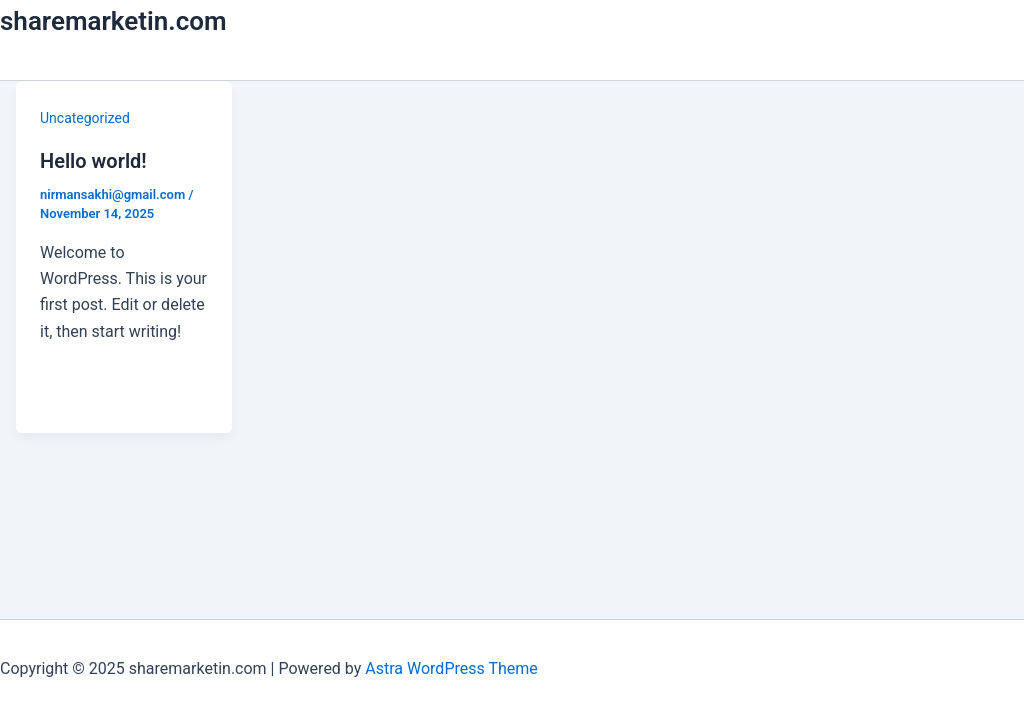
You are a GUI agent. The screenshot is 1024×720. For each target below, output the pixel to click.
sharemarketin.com (113, 21)
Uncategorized (85, 118)
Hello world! (93, 161)
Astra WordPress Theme (451, 668)
